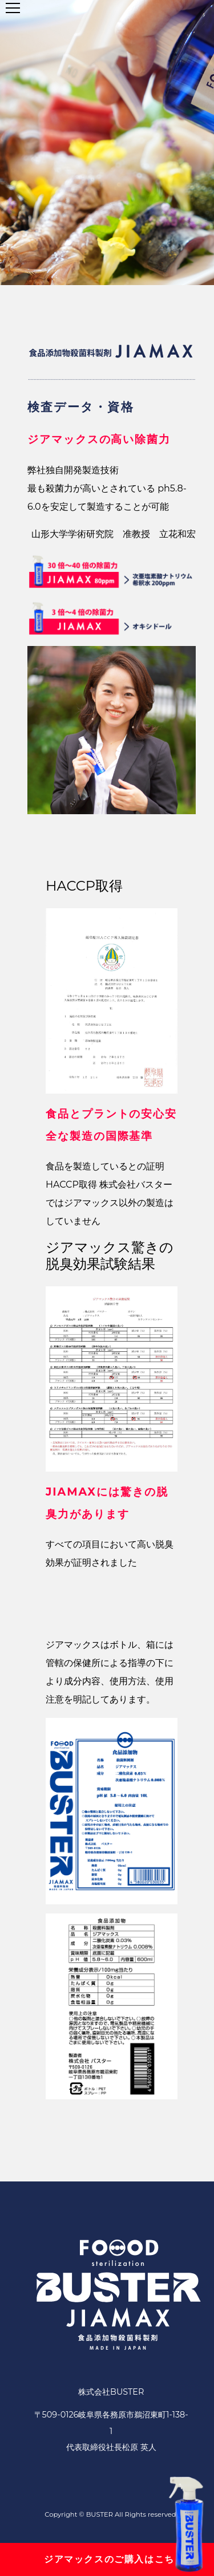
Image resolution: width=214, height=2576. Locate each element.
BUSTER (99, 2514)
